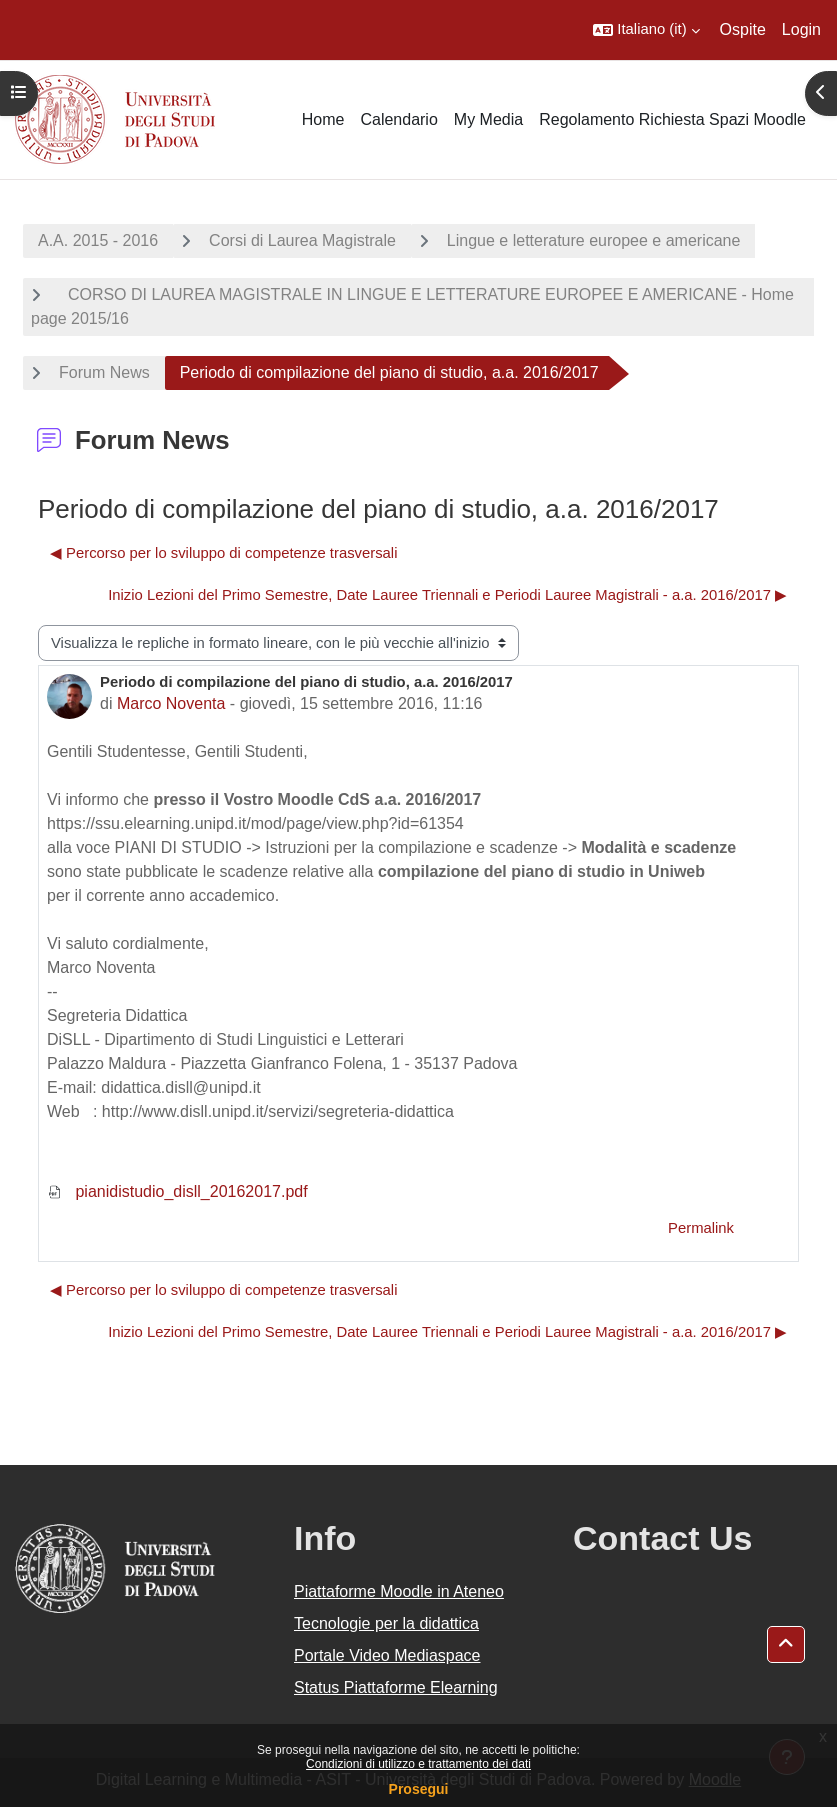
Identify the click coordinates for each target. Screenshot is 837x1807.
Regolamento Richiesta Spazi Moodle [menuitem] (672, 119)
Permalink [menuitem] (701, 1228)
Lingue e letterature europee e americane (594, 240)
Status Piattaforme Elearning (396, 1687)
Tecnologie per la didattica (386, 1623)
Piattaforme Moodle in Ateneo (399, 1591)
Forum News (104, 372)
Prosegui (419, 1789)
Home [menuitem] (323, 119)
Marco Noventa (171, 703)
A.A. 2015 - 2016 (98, 240)
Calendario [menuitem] (398, 119)
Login (801, 29)
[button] (646, 30)
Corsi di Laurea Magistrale (302, 240)
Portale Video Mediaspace (387, 1655)
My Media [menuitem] (488, 119)
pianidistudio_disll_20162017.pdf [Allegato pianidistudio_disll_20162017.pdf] (177, 1191)
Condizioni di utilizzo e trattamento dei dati (418, 1764)
